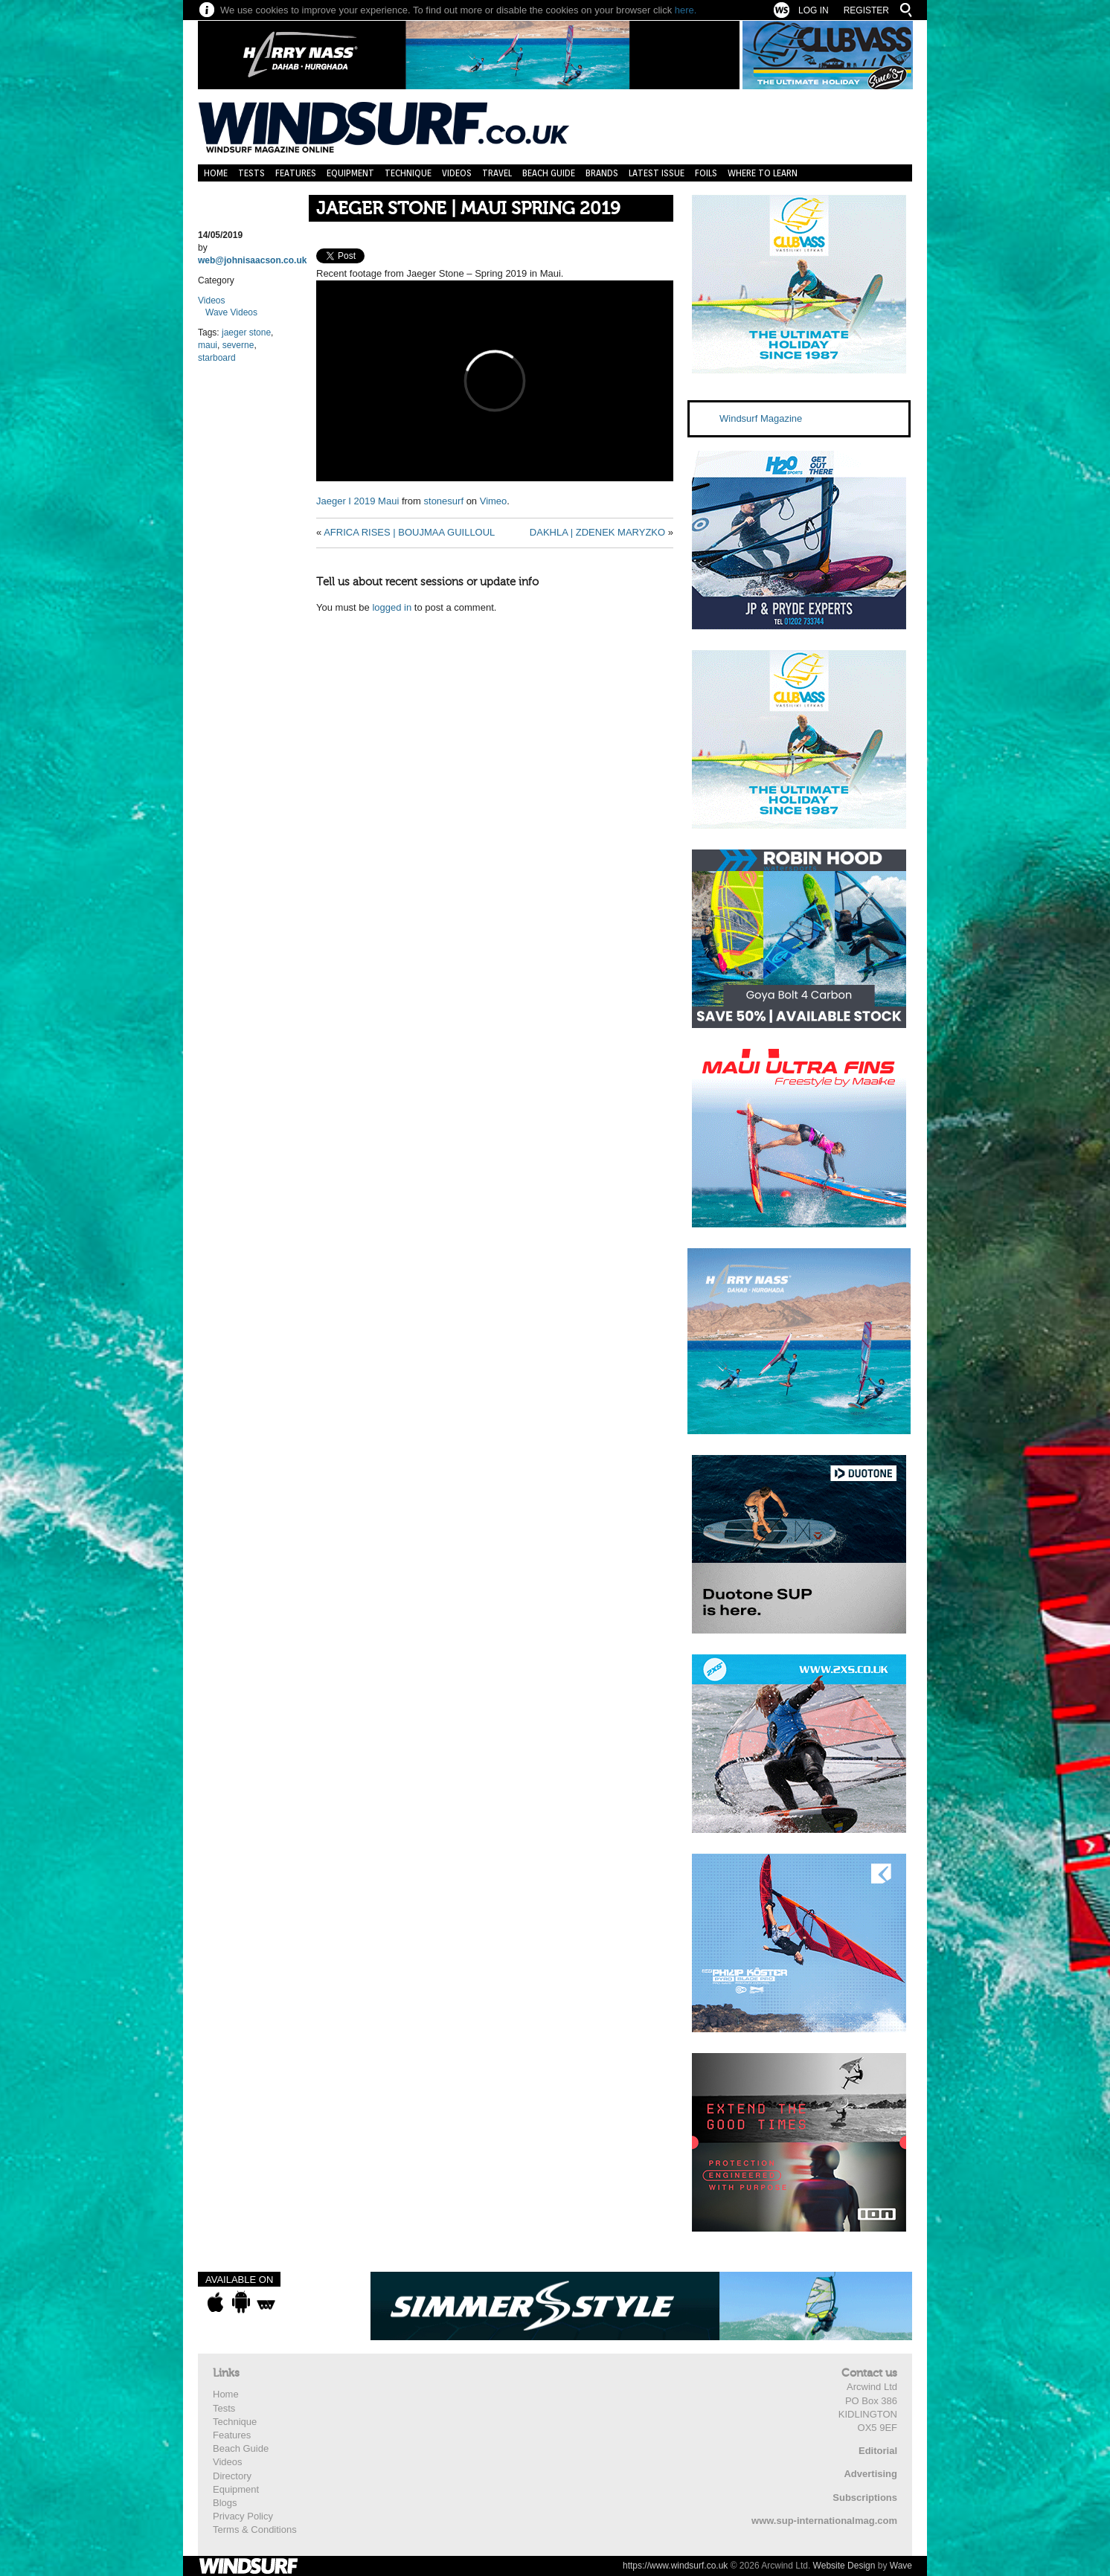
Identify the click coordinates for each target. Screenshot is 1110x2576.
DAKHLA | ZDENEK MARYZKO (597, 532)
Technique (408, 173)
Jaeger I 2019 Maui (357, 501)
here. (686, 10)
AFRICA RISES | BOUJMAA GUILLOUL (409, 532)
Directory (232, 2476)
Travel (497, 173)
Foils (706, 173)
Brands (602, 173)
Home (216, 173)
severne (238, 345)
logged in (391, 607)
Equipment (350, 173)
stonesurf (443, 501)
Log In (813, 10)
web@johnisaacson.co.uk (252, 260)
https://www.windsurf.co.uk (675, 2565)
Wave (901, 2565)
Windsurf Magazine (760, 418)
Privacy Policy (243, 2516)
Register (866, 10)
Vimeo (493, 501)
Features (295, 173)
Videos (457, 173)
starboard (217, 358)
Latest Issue (656, 173)
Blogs (225, 2502)
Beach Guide (548, 173)
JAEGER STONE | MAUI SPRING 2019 (468, 209)
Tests (251, 173)
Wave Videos (231, 312)
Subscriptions (865, 2497)
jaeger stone (246, 332)
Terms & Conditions (255, 2529)
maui (207, 345)
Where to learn (763, 173)
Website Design (844, 2565)
